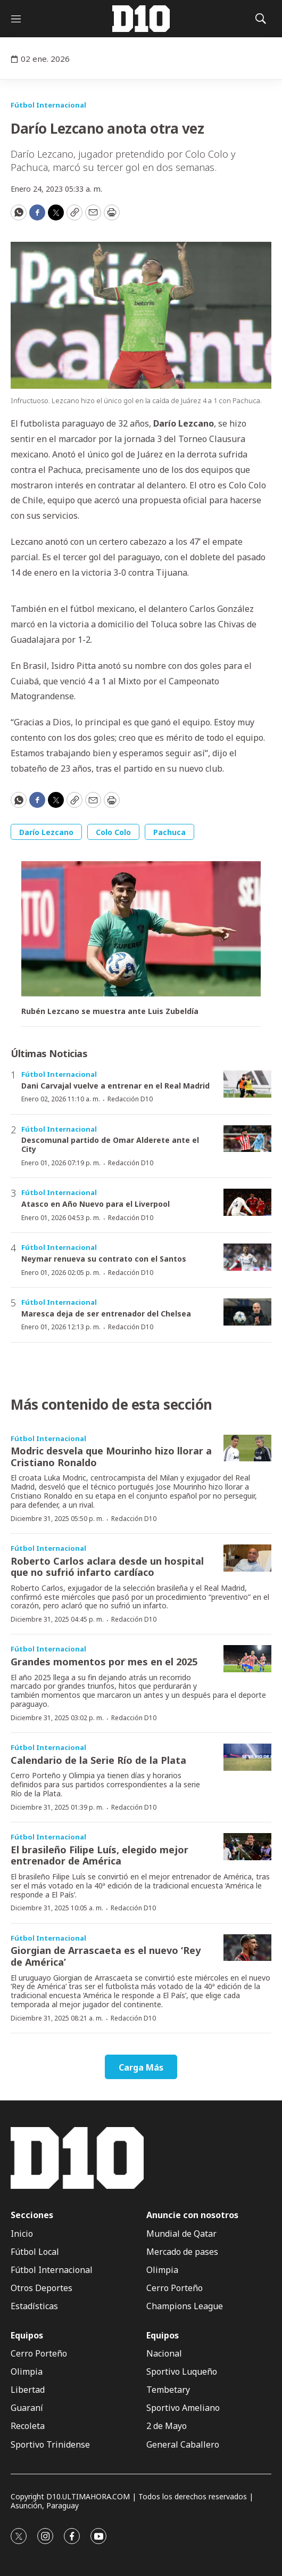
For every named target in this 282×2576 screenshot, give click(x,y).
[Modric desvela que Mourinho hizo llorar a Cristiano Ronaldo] (247, 1448)
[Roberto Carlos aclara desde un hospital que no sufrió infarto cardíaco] (247, 1558)
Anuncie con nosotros (192, 2215)
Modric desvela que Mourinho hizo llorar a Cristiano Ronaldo (111, 1456)
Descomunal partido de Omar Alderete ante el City (110, 1144)
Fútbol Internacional (48, 105)
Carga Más (141, 2067)
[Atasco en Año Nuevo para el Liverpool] (247, 1202)
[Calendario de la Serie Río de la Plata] (247, 1757)
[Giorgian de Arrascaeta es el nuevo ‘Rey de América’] (247, 1947)
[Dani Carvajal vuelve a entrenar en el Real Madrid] (247, 1084)
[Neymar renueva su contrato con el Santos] (247, 1257)
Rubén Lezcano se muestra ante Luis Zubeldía (109, 1011)
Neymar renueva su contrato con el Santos (103, 1259)
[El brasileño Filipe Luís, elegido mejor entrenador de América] (247, 1846)
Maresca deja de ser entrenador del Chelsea (106, 1314)
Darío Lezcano (46, 832)
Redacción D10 (130, 1098)
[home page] (141, 18)
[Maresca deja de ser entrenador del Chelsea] (247, 1312)
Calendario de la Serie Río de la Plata (98, 1760)
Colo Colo (113, 832)
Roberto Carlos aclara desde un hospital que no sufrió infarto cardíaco (107, 1567)
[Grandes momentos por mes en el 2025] (247, 1658)
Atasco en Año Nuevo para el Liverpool (95, 1204)
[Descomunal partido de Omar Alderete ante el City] (247, 1138)
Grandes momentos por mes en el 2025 (104, 1661)
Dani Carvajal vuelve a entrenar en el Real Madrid (115, 1086)
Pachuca (169, 832)
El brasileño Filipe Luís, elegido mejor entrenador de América (99, 1855)
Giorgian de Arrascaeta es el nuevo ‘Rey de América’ (106, 1956)
